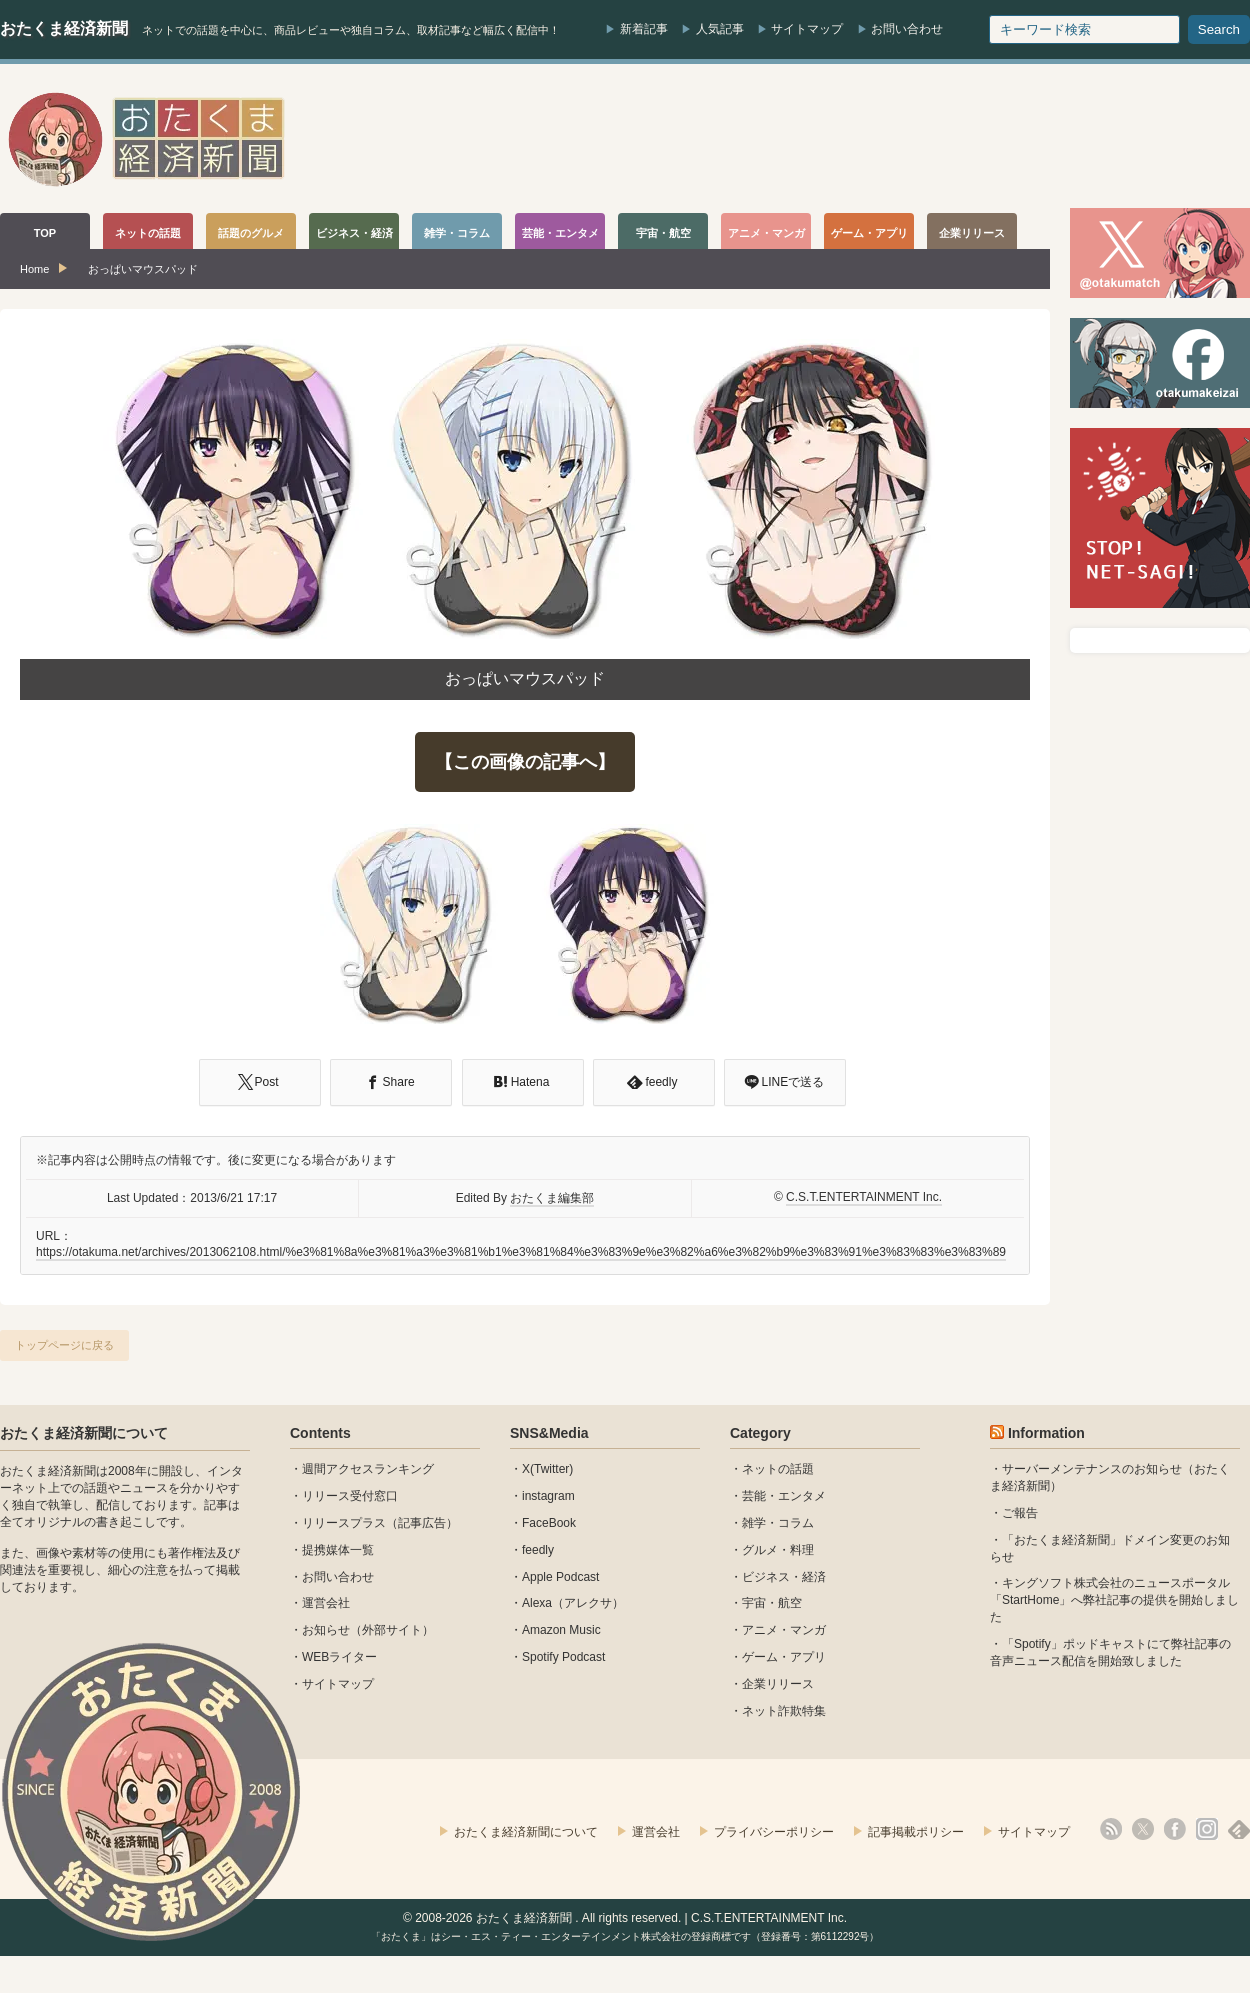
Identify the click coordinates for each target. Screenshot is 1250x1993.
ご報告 (1020, 1513)
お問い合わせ (907, 29)
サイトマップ (807, 29)
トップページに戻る (64, 1345)
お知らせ (326, 1630)
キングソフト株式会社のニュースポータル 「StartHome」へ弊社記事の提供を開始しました (1114, 1600)
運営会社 (326, 1603)
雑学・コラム (778, 1523)
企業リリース (778, 1684)
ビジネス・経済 (784, 1577)
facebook (1175, 1829)
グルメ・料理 (778, 1550)
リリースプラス (344, 1523)
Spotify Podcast (563, 1657)
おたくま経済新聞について (84, 1433)
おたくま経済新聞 (64, 28)
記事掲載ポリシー (916, 1832)
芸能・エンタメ (784, 1496)
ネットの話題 (778, 1469)
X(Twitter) (547, 1469)
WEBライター (339, 1657)
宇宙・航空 (772, 1603)
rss (1111, 1829)
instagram (548, 1496)
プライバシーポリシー (774, 1832)
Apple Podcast (560, 1577)
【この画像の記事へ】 (525, 762)
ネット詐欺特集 (784, 1711)
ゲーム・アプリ (784, 1657)
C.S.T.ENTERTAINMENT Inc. (864, 1197)
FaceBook (549, 1523)
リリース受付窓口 (350, 1496)
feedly (538, 1550)
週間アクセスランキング (368, 1469)
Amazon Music (561, 1630)
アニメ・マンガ (784, 1630)
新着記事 (644, 29)
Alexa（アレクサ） (573, 1603)
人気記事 (720, 29)
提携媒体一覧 (338, 1550)
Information (1046, 1433)
